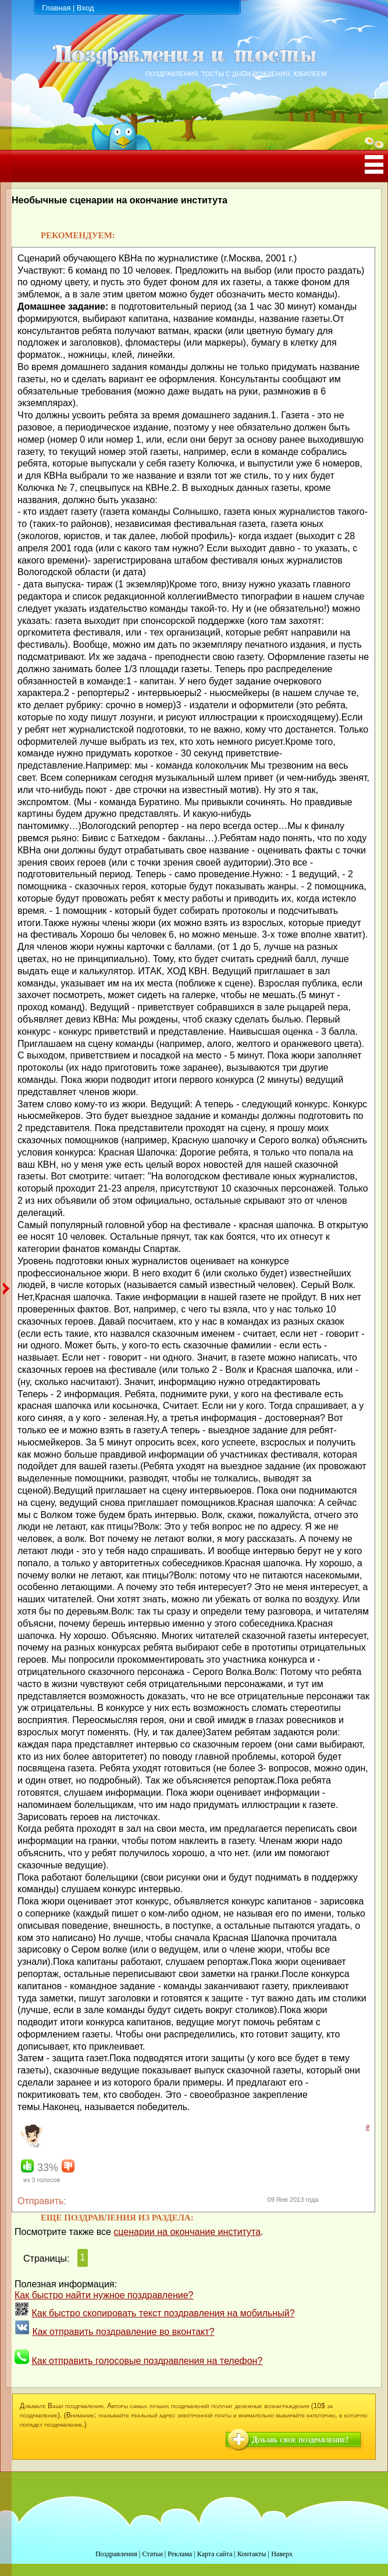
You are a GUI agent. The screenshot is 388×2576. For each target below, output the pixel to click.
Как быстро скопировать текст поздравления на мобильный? (162, 2313)
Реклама (180, 2554)
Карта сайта (215, 2554)
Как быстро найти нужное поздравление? (104, 2295)
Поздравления (116, 2554)
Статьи (152, 2554)
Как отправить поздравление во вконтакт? (123, 2332)
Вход (85, 7)
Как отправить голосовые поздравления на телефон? (146, 2361)
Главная (56, 7)
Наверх (282, 2554)
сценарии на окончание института (187, 2232)
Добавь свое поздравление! (300, 2439)
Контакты (251, 2554)
